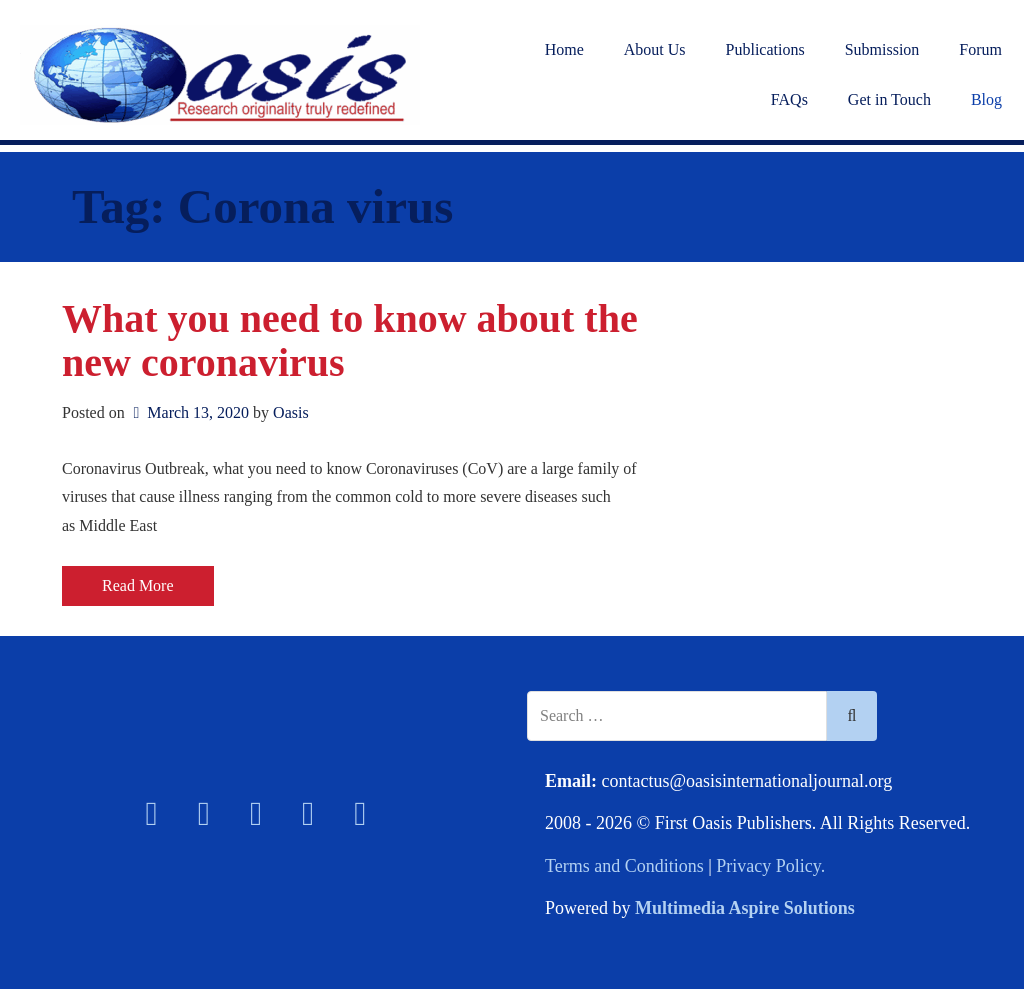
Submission (882, 49)
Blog (986, 99)
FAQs (789, 99)
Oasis (291, 412)
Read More (138, 585)
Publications (765, 49)
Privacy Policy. (770, 866)
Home (564, 49)
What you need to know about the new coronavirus (350, 340)
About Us (655, 49)
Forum (980, 49)
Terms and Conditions (624, 866)
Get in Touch (889, 99)
